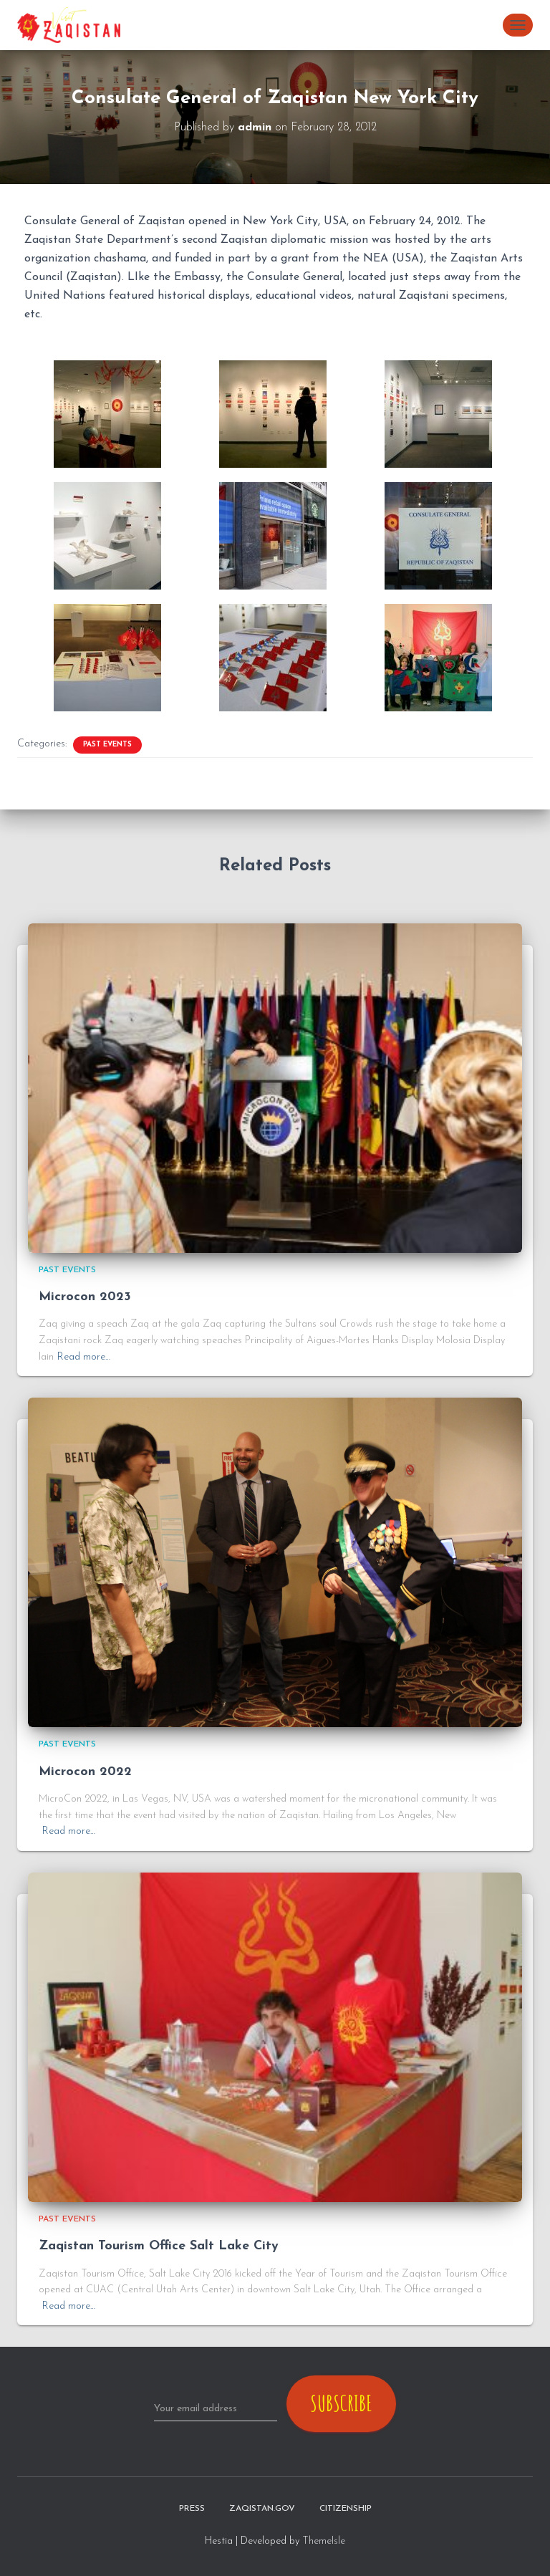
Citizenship (345, 2508)
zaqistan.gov (262, 2508)
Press (192, 2508)
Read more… (83, 1357)
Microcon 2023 (85, 1297)
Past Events (107, 745)
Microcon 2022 (85, 1772)
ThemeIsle (323, 2541)
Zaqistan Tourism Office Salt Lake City (159, 2246)
